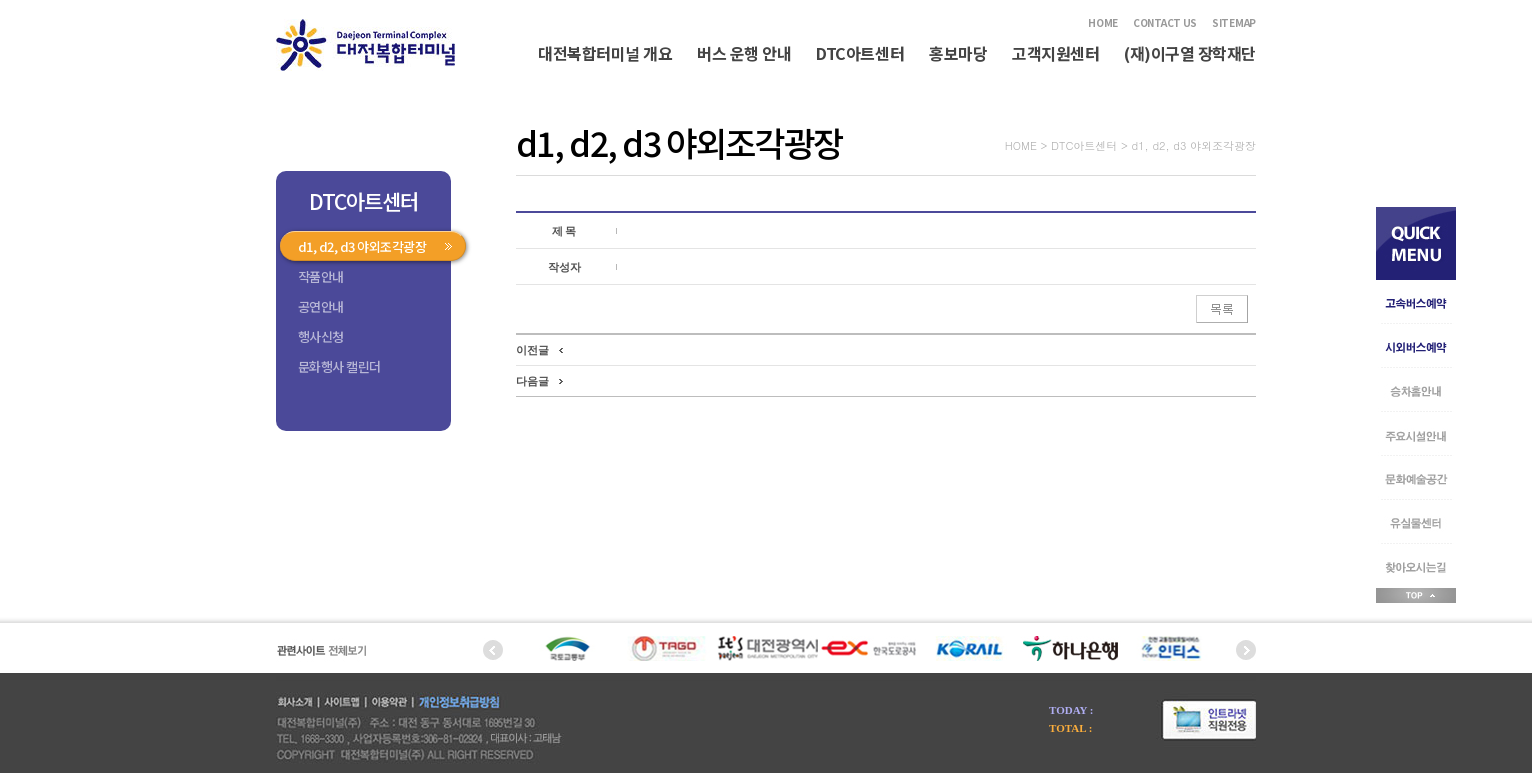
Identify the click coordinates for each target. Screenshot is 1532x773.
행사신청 (321, 336)
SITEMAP (1234, 22)
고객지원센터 (1055, 53)
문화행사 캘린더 (339, 366)
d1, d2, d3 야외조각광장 (362, 246)
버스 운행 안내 (744, 53)
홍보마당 (958, 53)
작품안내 (321, 276)
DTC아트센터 (860, 53)
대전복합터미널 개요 (605, 53)
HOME (1103, 22)
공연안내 (321, 306)
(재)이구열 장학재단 (1190, 53)
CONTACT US (1165, 22)
